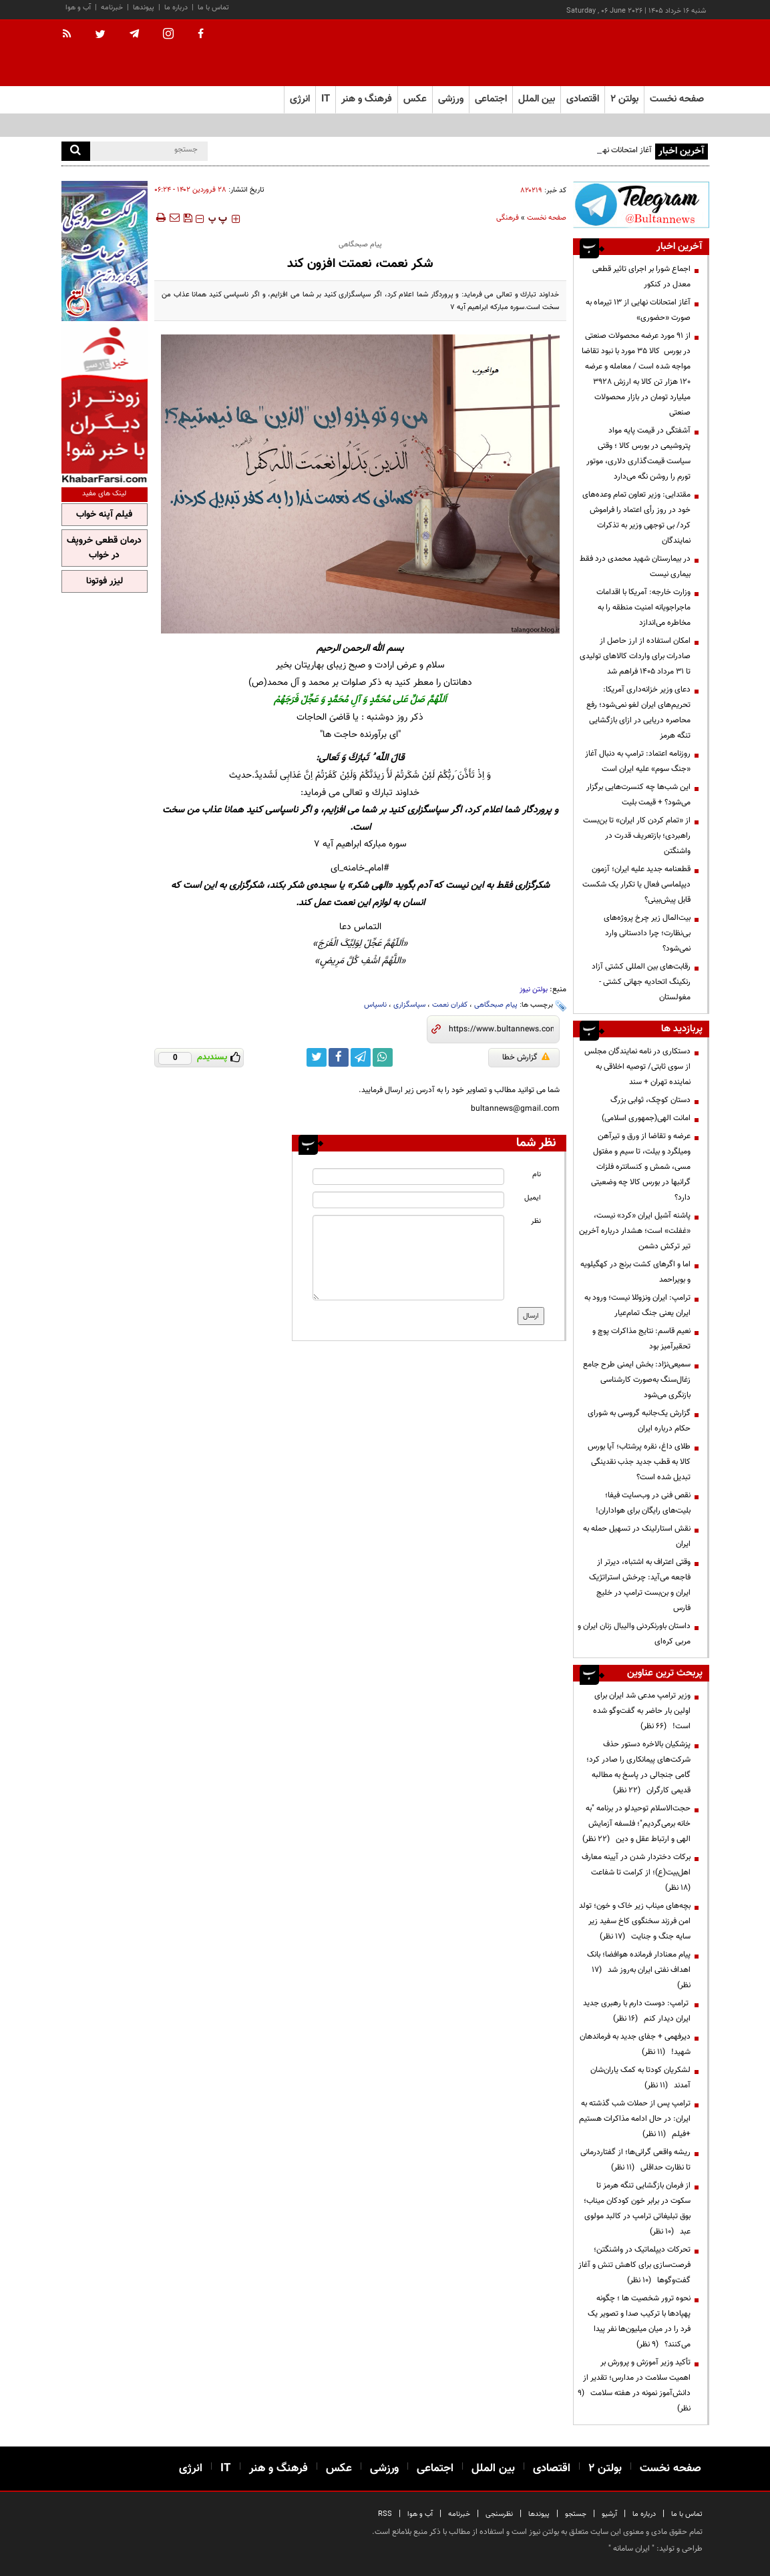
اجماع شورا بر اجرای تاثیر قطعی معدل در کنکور (641, 276)
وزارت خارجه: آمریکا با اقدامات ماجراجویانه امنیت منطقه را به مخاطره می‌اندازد (643, 607)
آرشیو (609, 2514)
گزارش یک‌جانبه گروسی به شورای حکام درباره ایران (639, 1421)
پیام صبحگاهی (496, 1005)
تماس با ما (213, 7)
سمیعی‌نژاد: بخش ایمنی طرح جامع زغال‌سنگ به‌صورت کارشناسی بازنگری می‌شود (637, 1379)
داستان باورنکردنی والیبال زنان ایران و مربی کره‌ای (634, 1633)
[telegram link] (361, 1057)
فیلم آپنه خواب (104, 514)
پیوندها (143, 7)
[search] (75, 151)
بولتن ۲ (624, 99)
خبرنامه (112, 7)
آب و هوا (78, 7)
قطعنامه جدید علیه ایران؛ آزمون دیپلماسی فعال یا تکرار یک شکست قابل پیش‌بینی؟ (636, 884)
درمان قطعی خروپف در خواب (104, 548)
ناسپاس (375, 1005)
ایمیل (532, 1198)
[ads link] (641, 204)
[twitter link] (317, 1057)
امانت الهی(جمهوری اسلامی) (646, 1118)
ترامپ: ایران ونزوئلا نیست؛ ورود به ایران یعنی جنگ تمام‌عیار (637, 1305)
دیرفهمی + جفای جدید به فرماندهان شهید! (635, 2044)
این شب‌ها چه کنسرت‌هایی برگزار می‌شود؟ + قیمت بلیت (638, 794)
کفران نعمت (449, 1005)
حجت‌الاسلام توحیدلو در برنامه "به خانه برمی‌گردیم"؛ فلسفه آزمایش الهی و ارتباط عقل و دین (636, 1823)
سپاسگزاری (409, 1005)
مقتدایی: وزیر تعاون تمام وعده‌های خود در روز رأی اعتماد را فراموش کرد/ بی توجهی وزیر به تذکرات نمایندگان (636, 518)
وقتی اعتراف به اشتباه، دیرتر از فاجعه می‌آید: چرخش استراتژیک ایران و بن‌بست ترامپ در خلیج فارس (640, 1585)
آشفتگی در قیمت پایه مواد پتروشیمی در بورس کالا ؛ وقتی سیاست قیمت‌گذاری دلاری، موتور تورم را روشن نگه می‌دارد (638, 454)
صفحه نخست (677, 99)
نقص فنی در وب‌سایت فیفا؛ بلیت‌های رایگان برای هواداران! (643, 1503)
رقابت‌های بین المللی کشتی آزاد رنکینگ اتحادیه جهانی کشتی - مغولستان (641, 982)
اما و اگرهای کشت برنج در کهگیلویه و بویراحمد (635, 1272)
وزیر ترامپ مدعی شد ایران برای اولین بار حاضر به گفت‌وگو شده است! (642, 1711)
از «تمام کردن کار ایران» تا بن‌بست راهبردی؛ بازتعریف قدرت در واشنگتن (637, 835)
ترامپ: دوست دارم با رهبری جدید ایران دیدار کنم (637, 2011)
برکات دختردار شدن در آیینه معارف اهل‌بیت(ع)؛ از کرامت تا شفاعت (636, 1872)
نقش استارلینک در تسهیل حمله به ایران (637, 1536)
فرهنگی (507, 218)
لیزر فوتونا (104, 581)
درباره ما (176, 7)
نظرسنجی (499, 2514)
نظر (536, 1221)
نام (536, 1174)
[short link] (501, 1029)
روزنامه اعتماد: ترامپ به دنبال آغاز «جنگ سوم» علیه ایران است (638, 761)
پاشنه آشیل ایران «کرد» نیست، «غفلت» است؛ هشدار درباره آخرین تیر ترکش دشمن (635, 1231)
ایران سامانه (631, 2549)
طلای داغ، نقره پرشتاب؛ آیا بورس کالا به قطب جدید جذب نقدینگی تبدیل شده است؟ (639, 1462)
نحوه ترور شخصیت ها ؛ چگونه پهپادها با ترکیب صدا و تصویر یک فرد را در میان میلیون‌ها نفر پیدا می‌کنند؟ (639, 2321)
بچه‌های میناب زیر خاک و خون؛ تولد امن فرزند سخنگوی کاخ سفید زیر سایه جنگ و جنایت (635, 1921)
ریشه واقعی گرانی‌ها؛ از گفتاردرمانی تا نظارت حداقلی (635, 2159)
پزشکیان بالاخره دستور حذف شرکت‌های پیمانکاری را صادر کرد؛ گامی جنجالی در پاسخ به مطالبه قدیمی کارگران (638, 1767)
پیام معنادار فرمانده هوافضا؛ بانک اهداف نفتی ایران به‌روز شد (639, 1970)
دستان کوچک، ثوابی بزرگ (650, 1100)
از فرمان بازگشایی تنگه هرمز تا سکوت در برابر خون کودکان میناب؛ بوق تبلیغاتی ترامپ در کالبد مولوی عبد (637, 2208)
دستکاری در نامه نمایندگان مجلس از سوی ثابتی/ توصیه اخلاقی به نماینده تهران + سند (637, 1066)
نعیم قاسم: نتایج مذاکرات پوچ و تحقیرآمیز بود (641, 1338)
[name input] (408, 1176)
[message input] (408, 1257)
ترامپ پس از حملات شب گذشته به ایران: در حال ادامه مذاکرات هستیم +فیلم (635, 2118)
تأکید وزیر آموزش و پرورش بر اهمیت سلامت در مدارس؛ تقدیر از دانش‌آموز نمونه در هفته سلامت (634, 2385)
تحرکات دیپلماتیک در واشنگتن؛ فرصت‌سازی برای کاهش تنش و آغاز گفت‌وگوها (634, 2265)
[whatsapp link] (383, 1057)
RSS (385, 2514)
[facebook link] (339, 1057)
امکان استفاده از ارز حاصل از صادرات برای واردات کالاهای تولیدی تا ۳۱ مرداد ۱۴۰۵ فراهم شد (635, 656)
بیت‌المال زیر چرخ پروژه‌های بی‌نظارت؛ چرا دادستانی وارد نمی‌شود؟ (647, 933)
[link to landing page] (642, 53)
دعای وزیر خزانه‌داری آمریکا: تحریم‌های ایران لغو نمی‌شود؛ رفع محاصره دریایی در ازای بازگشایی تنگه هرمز (638, 713)
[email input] (408, 1200)
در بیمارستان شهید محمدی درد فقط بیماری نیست (635, 566)
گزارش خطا (526, 1057)
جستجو (575, 2514)
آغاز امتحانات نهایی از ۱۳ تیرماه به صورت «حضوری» (638, 310)
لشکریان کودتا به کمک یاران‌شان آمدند (640, 2077)
